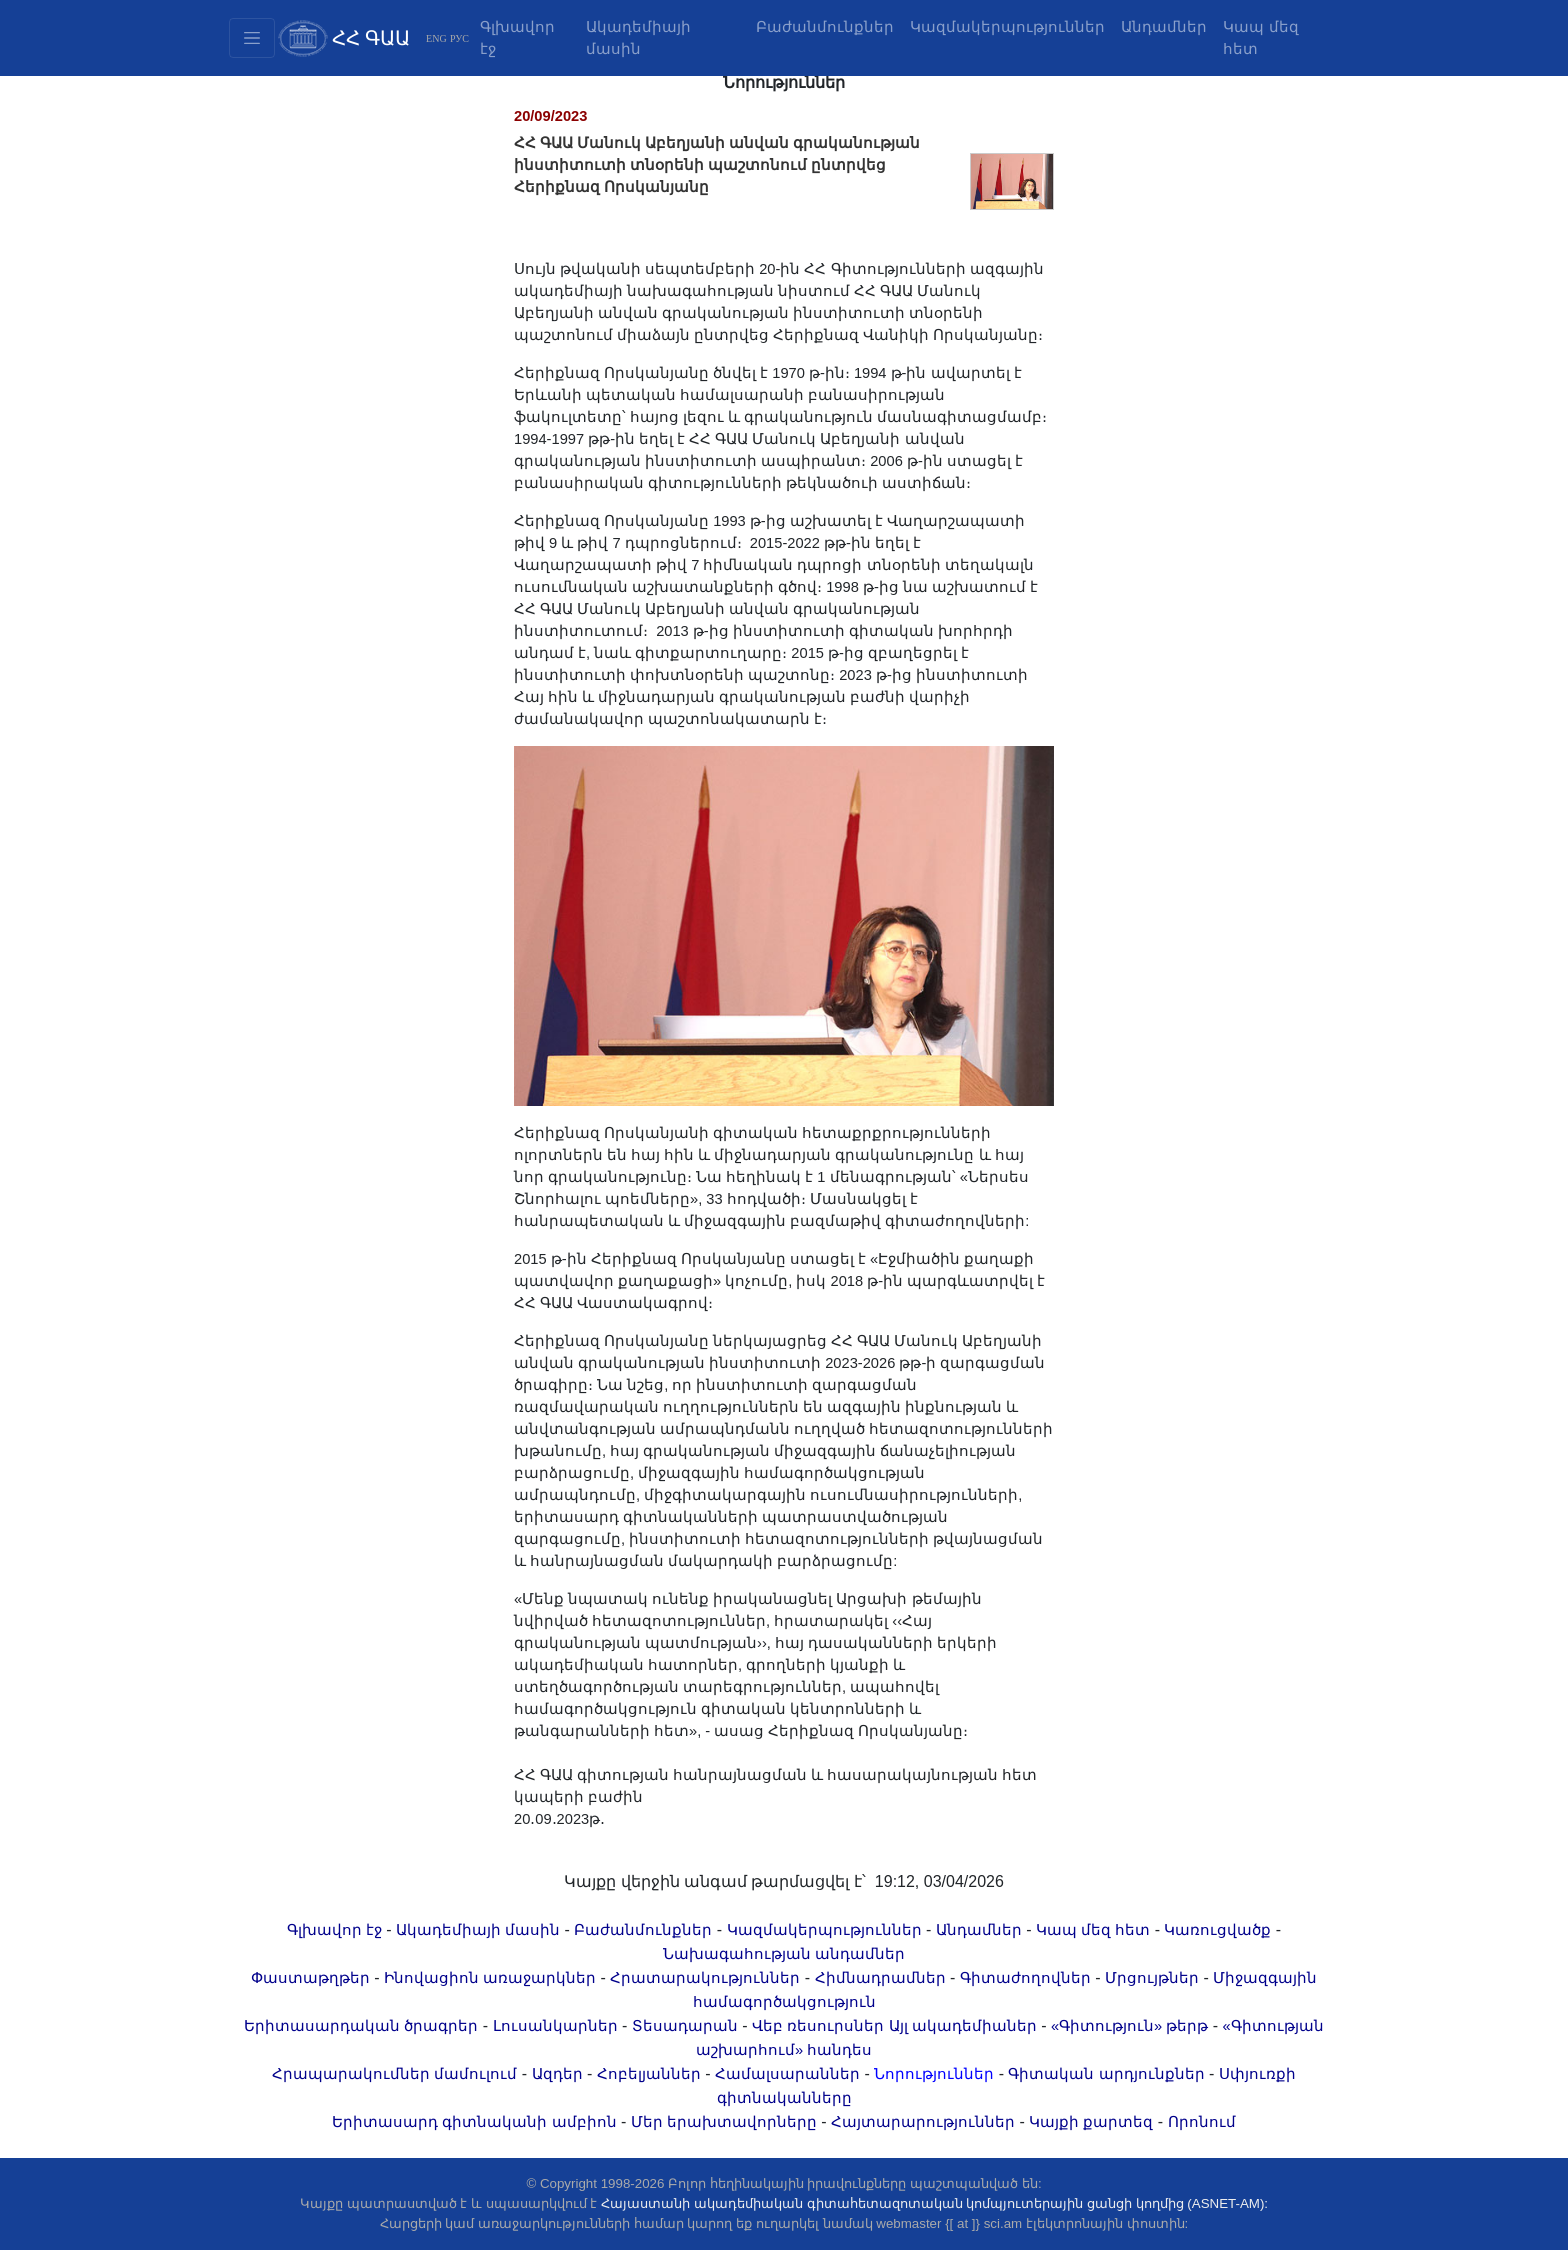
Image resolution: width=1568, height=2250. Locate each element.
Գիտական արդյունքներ (1106, 2074)
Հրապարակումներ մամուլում (394, 2074)
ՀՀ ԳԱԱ (371, 38)
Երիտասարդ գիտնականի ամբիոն (474, 2122)
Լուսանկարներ (555, 2026)
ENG (436, 38)
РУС (459, 38)
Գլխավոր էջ (517, 38)
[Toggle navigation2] (252, 38)
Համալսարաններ (787, 2074)
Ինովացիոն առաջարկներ (490, 1978)
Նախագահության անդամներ (784, 1954)
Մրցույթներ (1152, 1978)
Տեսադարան (685, 2026)
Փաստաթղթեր (310, 1978)
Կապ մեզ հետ (1260, 38)
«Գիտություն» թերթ (1129, 2026)
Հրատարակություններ (705, 1978)
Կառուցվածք (1217, 1930)
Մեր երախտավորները (724, 2122)
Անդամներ (1164, 27)
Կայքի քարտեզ (1091, 2122)
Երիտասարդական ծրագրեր (361, 2026)
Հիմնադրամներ (880, 1978)
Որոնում (1202, 2122)
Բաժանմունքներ (825, 27)
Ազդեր (557, 2074)
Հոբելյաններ (649, 2074)
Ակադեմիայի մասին (638, 38)
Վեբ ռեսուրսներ (818, 2026)
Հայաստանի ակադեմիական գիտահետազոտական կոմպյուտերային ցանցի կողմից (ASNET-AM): (934, 2203)
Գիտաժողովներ (1025, 1978)
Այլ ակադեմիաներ (963, 2026)
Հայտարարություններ (923, 2122)
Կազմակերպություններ (1007, 27)
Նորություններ (934, 2074)
